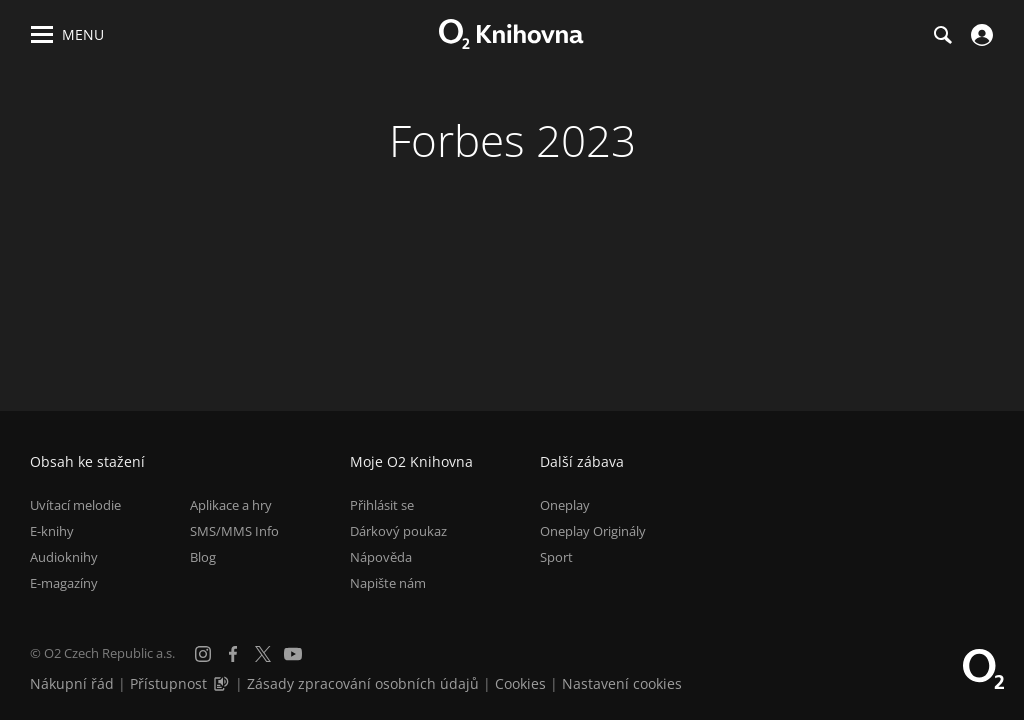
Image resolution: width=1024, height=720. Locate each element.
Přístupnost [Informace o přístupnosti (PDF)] (168, 683)
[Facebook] (233, 654)
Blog (203, 557)
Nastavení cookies (622, 683)
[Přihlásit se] (979, 35)
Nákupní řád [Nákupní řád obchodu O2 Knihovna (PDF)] (72, 683)
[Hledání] (942, 35)
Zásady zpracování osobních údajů (363, 683)
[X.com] (263, 654)
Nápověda (381, 557)
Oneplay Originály (593, 531)
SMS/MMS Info (234, 531)
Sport (556, 557)
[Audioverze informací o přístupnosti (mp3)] (223, 683)
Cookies (520, 683)
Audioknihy (64, 557)
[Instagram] (203, 654)
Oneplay (565, 505)
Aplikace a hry (231, 505)
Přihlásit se (382, 505)
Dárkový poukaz (398, 531)
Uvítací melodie (75, 505)
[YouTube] (293, 654)
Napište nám (388, 583)
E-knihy (52, 531)
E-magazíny (64, 583)
